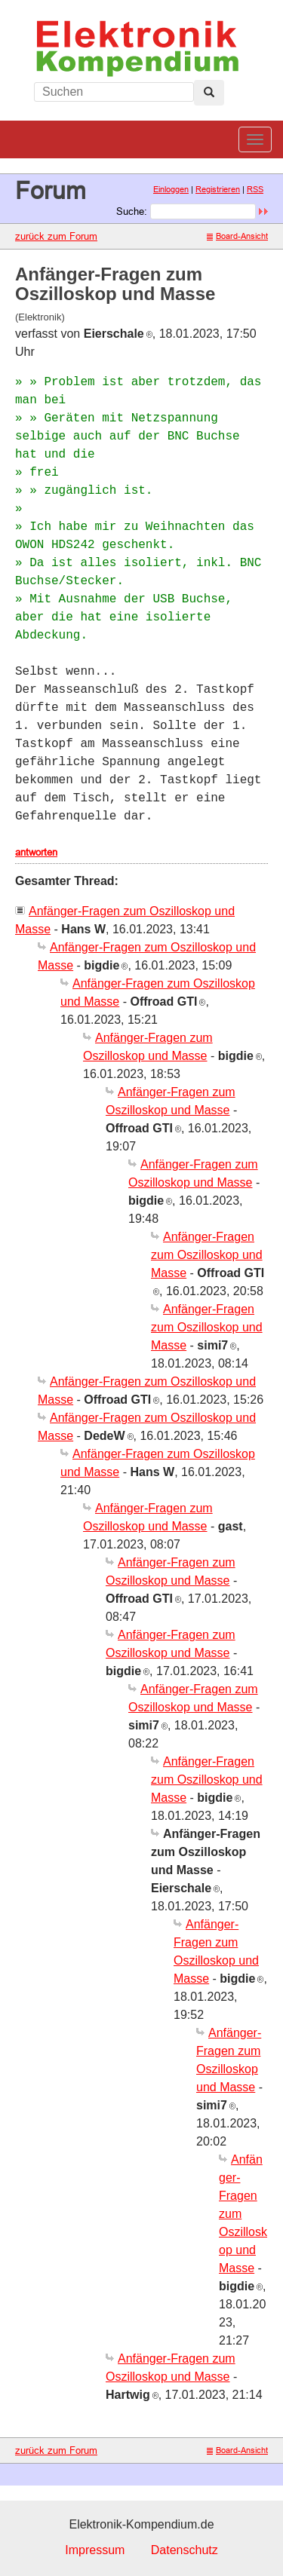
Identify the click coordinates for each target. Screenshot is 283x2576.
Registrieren (217, 189)
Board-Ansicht (237, 236)
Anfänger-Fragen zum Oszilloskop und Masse (207, 1254)
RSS (255, 189)
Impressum (95, 2550)
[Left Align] (209, 93)
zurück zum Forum (56, 236)
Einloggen (171, 189)
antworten (36, 852)
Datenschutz (184, 2550)
